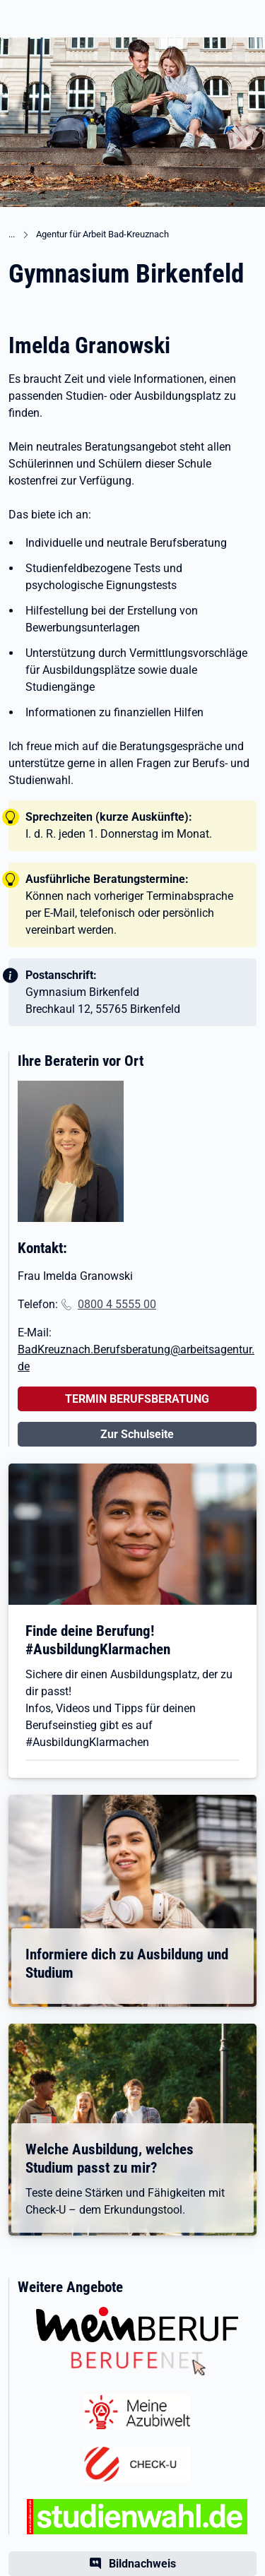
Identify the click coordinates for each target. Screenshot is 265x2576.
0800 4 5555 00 (117, 1304)
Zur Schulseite (137, 1434)
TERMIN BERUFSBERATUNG (137, 1399)
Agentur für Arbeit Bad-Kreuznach (102, 234)
